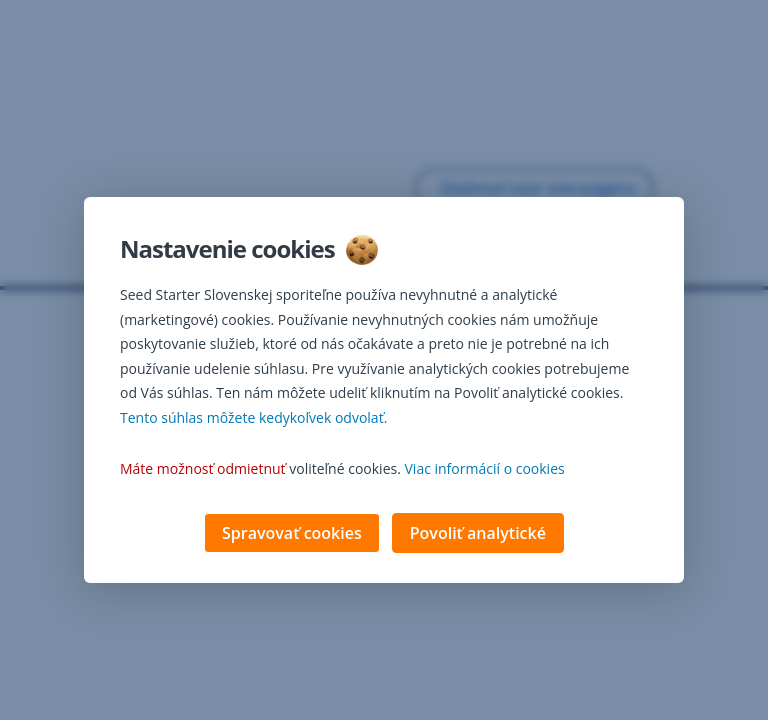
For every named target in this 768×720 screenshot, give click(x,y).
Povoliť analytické (478, 535)
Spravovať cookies (292, 535)
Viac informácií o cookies (485, 470)
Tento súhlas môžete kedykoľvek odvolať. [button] (253, 419)
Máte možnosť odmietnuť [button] (203, 470)
